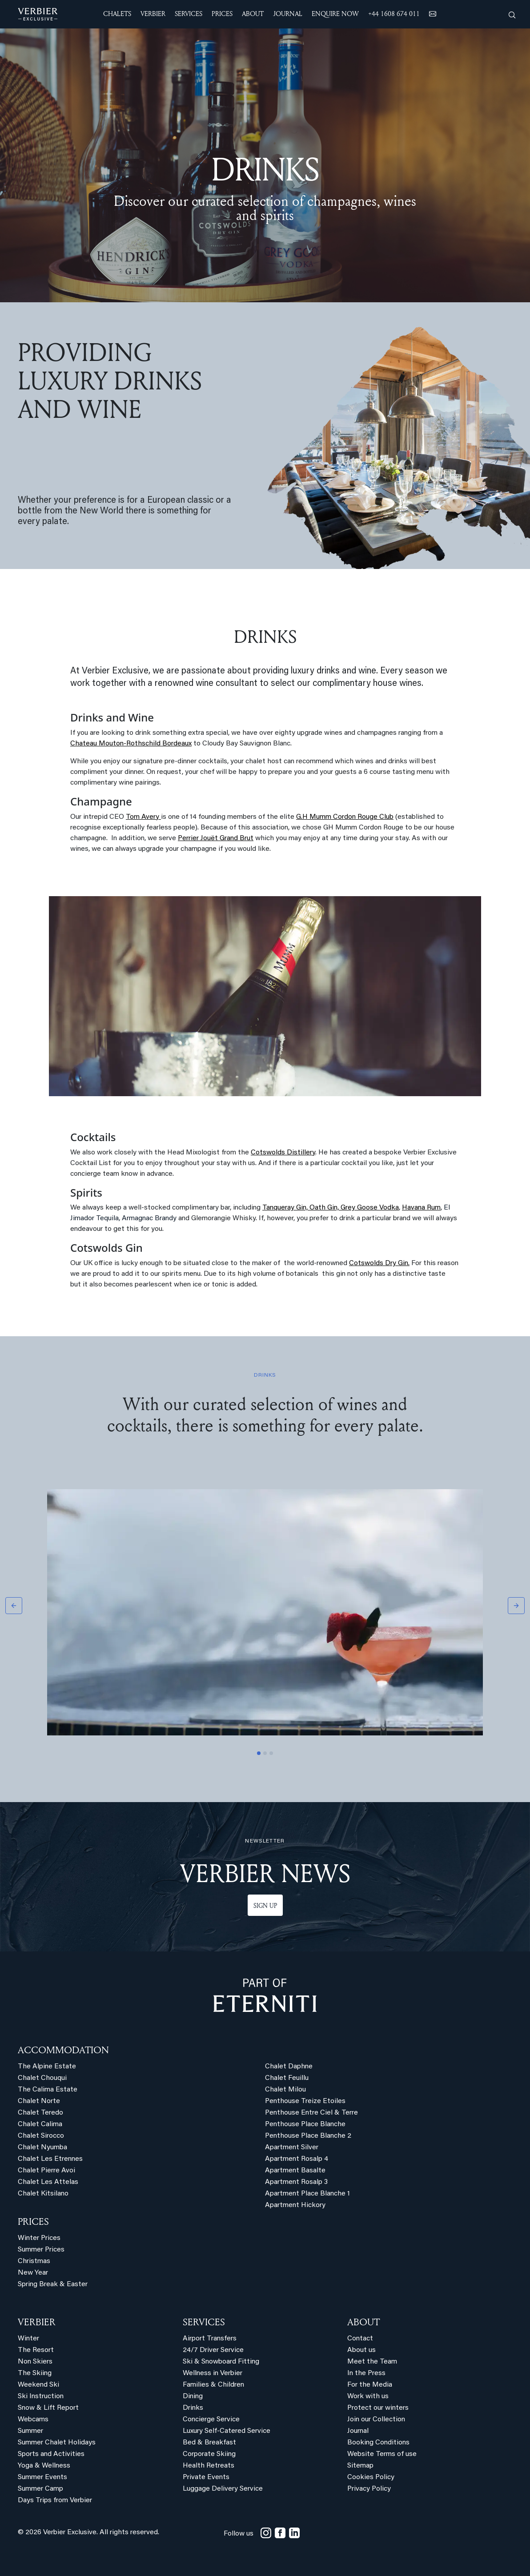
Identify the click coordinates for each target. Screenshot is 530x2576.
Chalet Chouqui (42, 2078)
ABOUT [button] (253, 13)
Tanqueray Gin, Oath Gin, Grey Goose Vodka (330, 1207)
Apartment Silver (291, 2147)
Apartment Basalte (295, 2170)
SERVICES (204, 2321)
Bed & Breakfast (209, 2442)
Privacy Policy (369, 2488)
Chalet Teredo (40, 2112)
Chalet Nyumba (42, 2147)
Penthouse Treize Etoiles (305, 2101)
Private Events (206, 2477)
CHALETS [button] (117, 13)
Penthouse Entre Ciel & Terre (311, 2112)
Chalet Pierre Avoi (46, 2170)
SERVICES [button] (188, 13)
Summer (30, 2431)
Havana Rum (421, 1207)
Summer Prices (41, 2249)
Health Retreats (208, 2465)
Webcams (33, 2419)
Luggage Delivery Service (223, 2488)
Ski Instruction (41, 2396)
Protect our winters (378, 2408)
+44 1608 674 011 (394, 13)
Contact (360, 2338)
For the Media (369, 2384)
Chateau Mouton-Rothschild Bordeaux (131, 743)
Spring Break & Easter (53, 2284)
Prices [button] (222, 13)
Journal (358, 2431)
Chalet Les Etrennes (50, 2159)
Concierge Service (211, 2419)
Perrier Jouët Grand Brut (215, 838)
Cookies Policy (370, 2477)
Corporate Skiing (209, 2454)
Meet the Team (372, 2361)
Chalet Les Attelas (48, 2182)
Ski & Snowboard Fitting (221, 2361)
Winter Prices (39, 2238)
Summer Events (42, 2477)
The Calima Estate (47, 2089)
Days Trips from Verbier (55, 2500)
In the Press (366, 2373)
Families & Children (213, 2384)
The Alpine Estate (47, 2066)
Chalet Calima (40, 2124)
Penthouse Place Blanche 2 (308, 2135)
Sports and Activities (51, 2454)
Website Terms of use (382, 2454)
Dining (193, 2396)
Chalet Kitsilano (43, 2193)
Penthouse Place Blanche (305, 2124)
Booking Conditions (378, 2442)
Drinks (193, 2408)
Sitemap (360, 2465)
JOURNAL (287, 13)
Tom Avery (143, 817)
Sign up (265, 1905)
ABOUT (363, 2321)
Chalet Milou (285, 2089)
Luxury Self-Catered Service (226, 2431)
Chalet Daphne (289, 2066)
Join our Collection (376, 2419)
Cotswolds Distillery (283, 1152)
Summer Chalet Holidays (57, 2442)
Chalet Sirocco (41, 2135)
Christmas (34, 2261)
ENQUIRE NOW (335, 13)
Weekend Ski (38, 2384)
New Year (33, 2272)
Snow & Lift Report (48, 2408)
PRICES (33, 2221)
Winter (28, 2338)
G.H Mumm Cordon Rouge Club (344, 817)
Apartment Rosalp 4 (296, 2159)
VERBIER (37, 2321)
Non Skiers (35, 2361)
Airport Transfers (210, 2338)
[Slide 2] (265, 1753)
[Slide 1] (259, 1753)
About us (361, 2350)
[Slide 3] (271, 1753)
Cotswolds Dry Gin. (379, 1263)
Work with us (368, 2396)
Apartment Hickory (295, 2205)
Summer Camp (40, 2488)
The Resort (36, 2350)
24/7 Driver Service (213, 2350)
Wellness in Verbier (212, 2373)
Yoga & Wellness (44, 2465)
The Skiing (35, 2373)
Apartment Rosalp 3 (296, 2182)
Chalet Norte (39, 2101)
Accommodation (63, 2049)
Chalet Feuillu (287, 2078)
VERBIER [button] (153, 13)
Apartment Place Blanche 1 (307, 2193)
